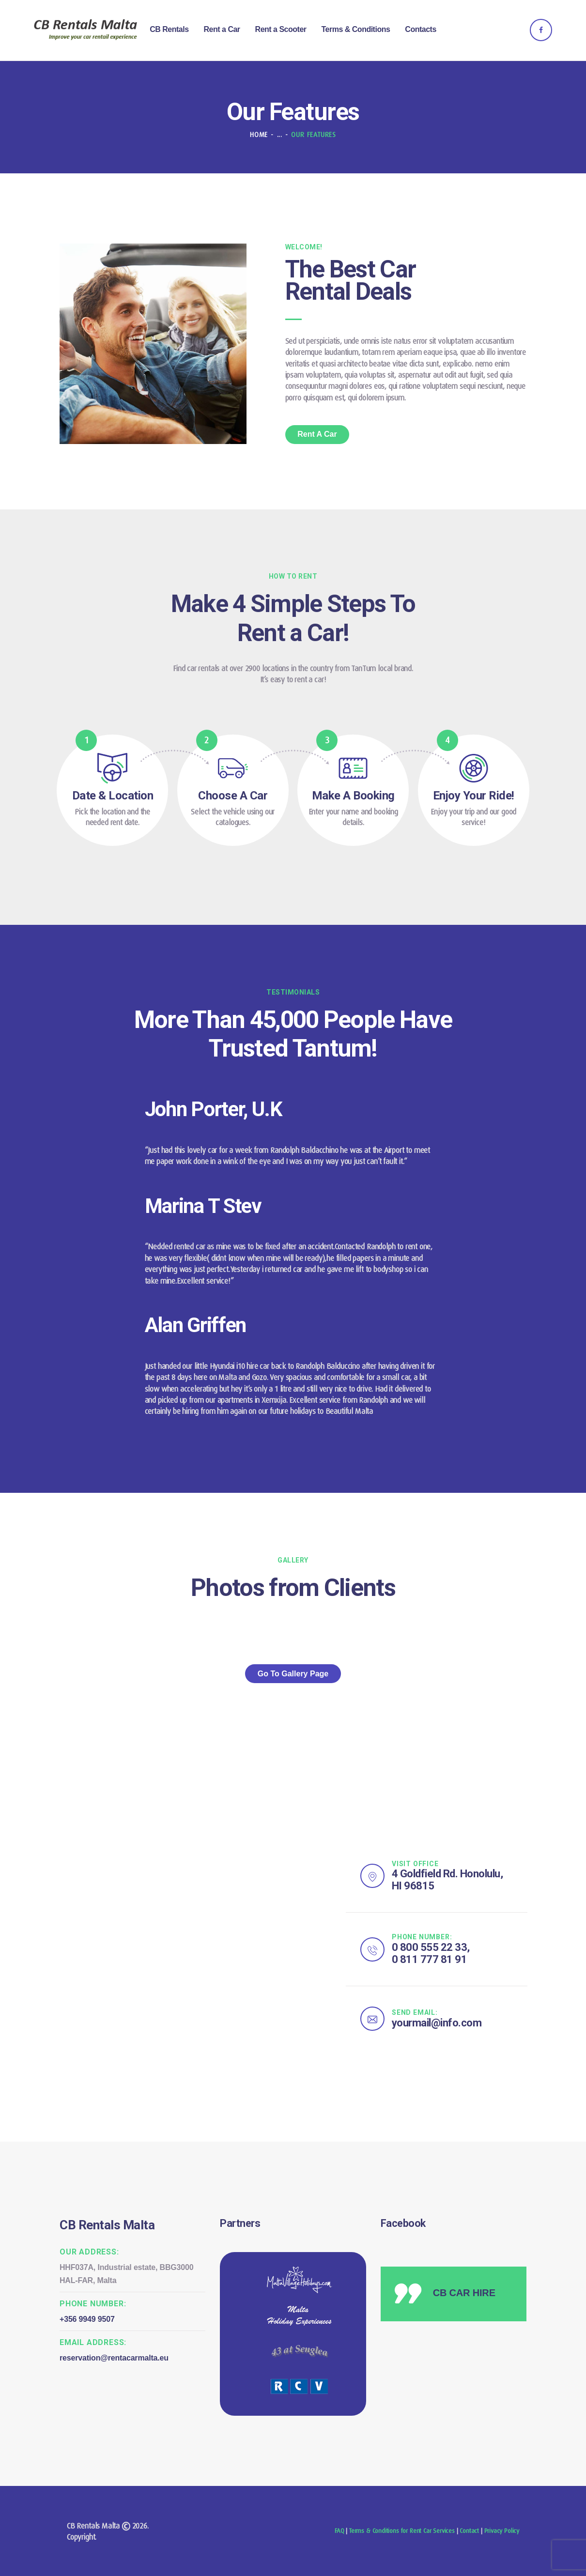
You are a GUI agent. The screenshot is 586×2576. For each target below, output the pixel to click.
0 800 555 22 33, (431, 1947)
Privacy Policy (501, 2531)
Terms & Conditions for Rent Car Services (402, 2531)
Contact (469, 2531)
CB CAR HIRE (464, 2292)
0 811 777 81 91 (429, 1959)
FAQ (339, 2531)
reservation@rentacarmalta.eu (114, 2358)
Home (259, 134)
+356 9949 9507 (87, 2319)
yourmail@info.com (437, 2023)
